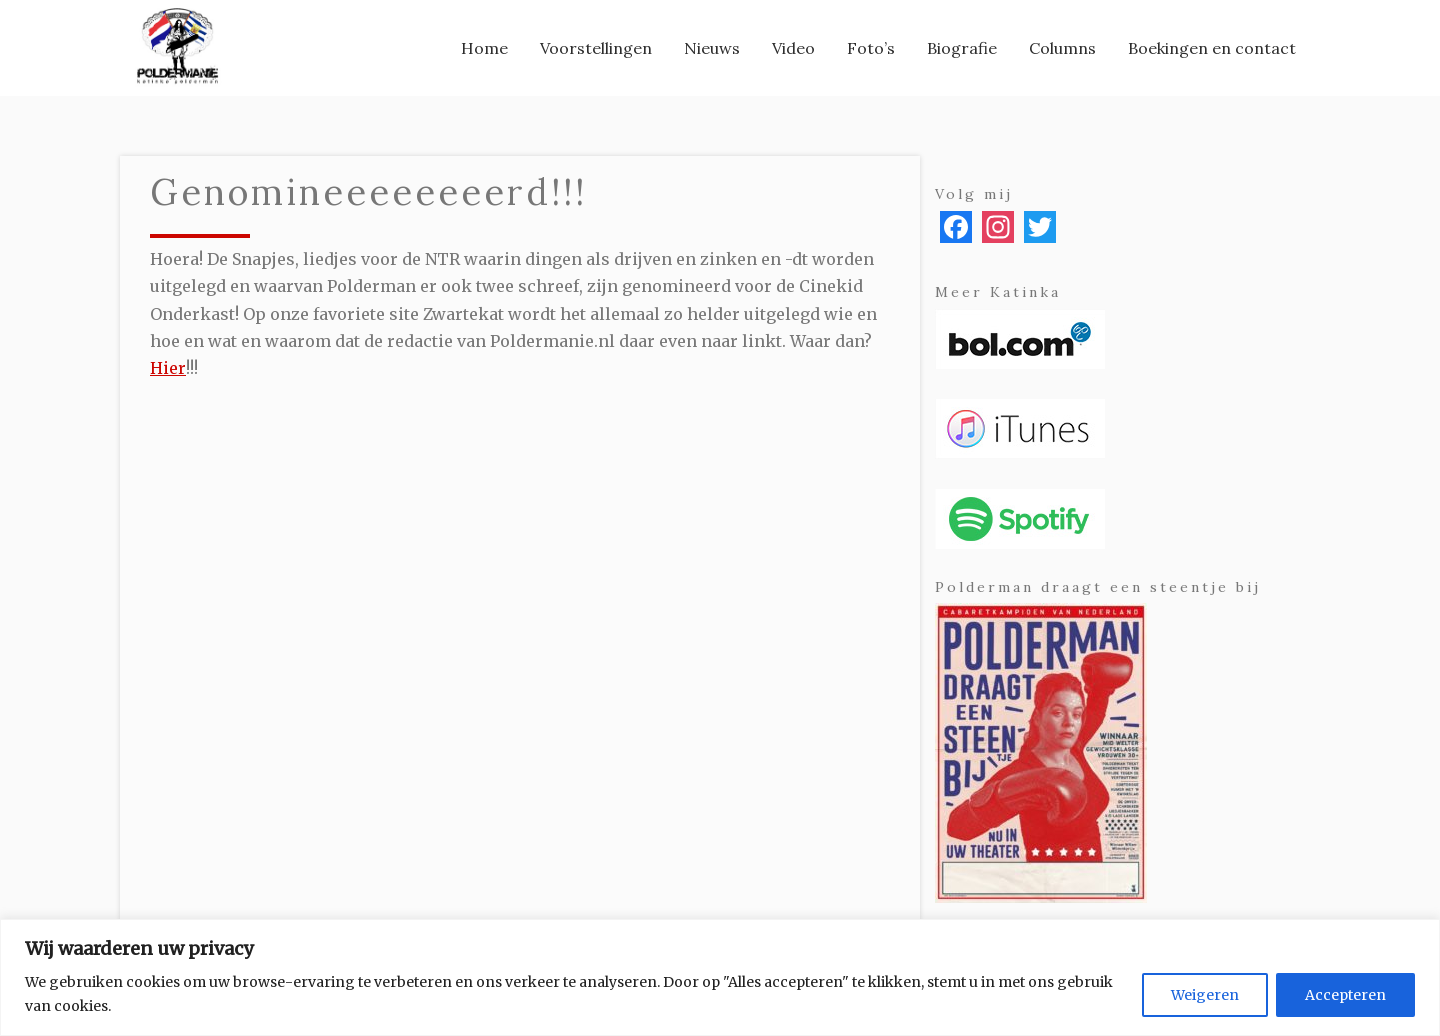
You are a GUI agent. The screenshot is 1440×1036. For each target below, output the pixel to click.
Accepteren (1345, 995)
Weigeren (1205, 995)
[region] (720, 977)
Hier (168, 368)
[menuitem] (484, 48)
